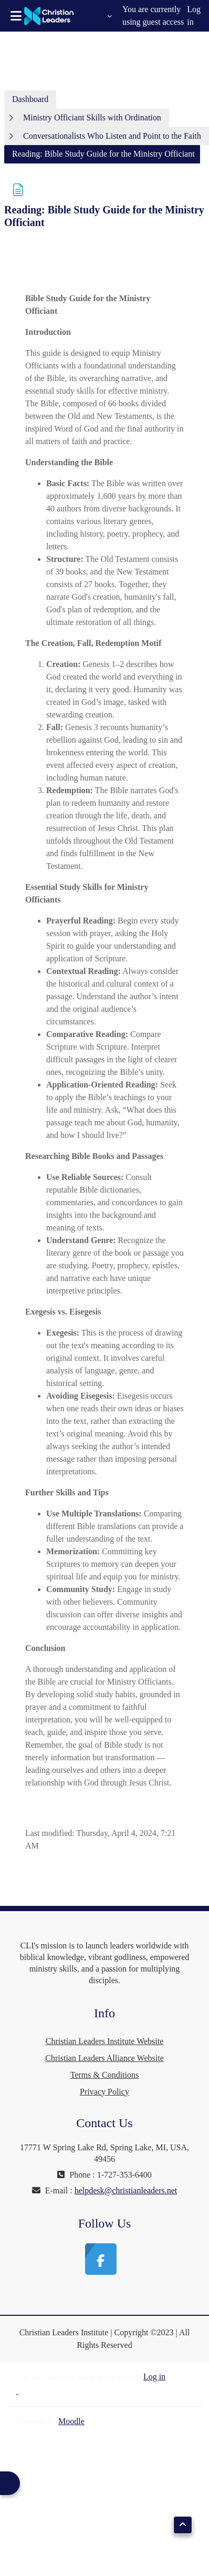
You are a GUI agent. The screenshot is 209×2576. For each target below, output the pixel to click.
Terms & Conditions (104, 2074)
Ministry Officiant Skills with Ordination (92, 117)
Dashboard (30, 99)
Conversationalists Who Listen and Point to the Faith (112, 135)
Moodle (71, 2421)
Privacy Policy (104, 2091)
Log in (194, 15)
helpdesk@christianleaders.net (126, 2190)
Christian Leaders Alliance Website (104, 2058)
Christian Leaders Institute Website (105, 2041)
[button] (102, 16)
